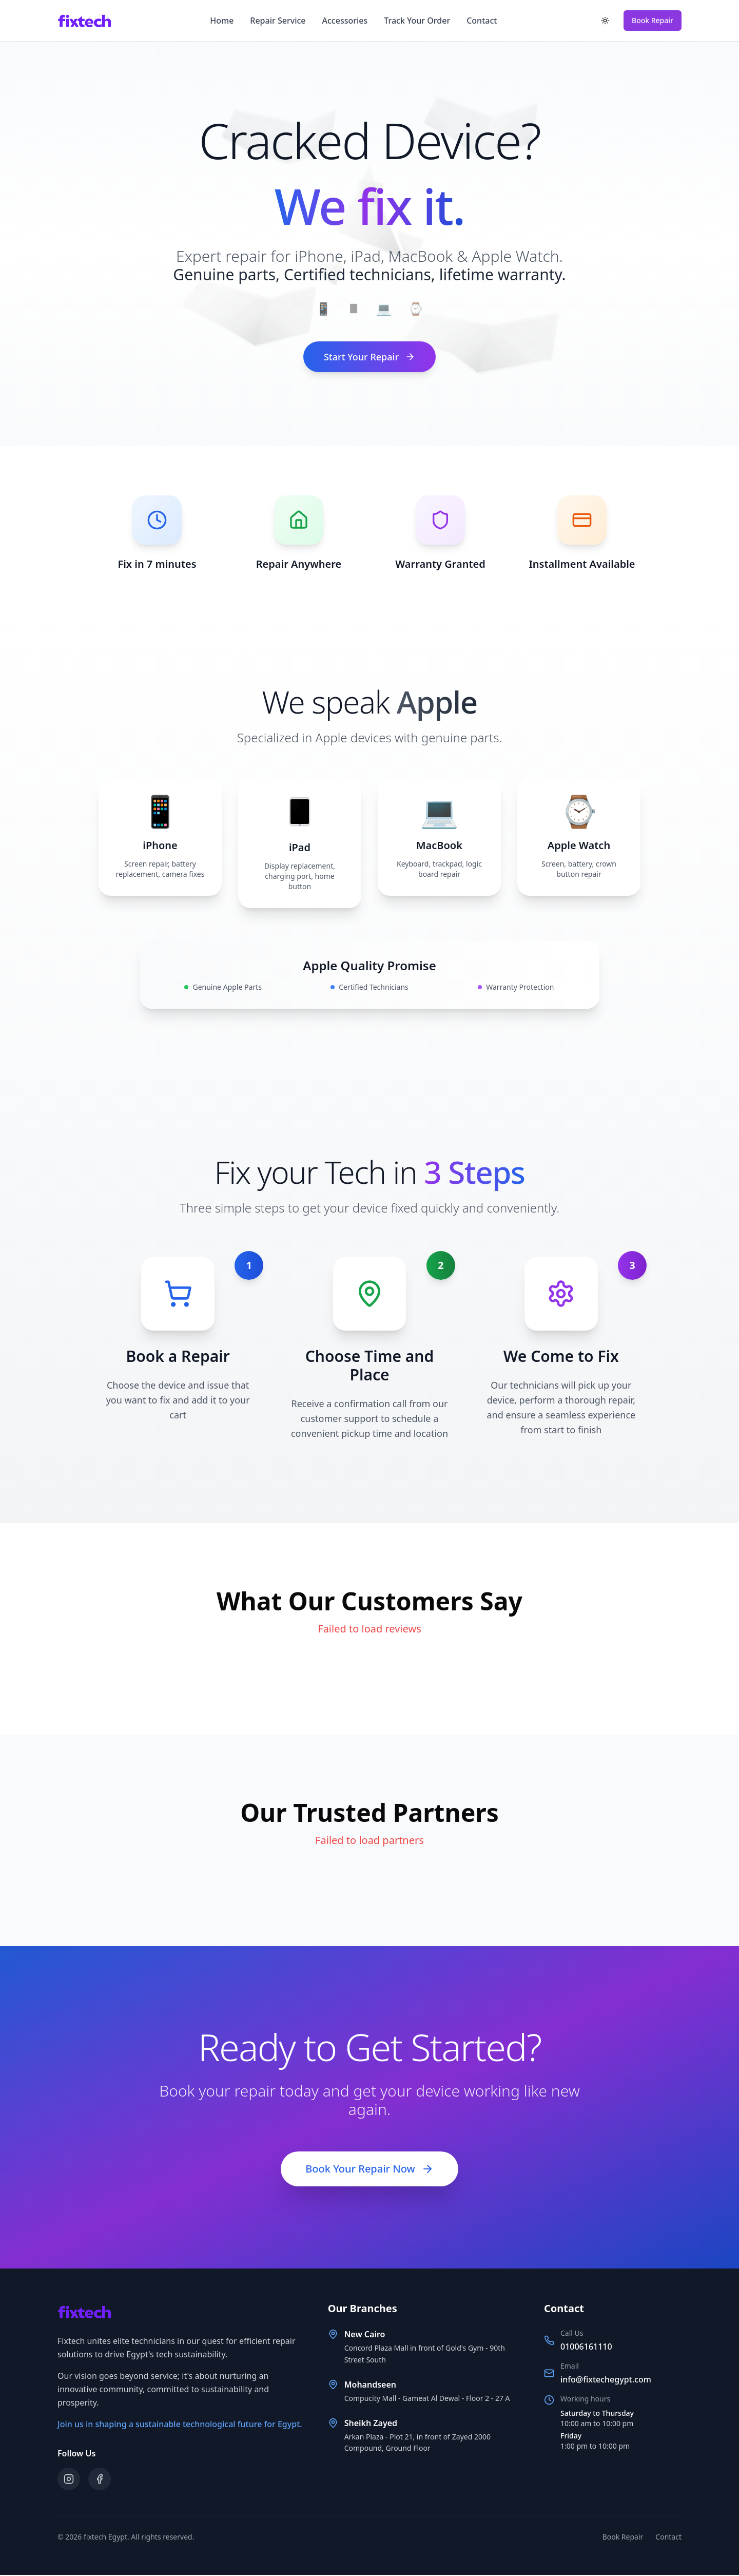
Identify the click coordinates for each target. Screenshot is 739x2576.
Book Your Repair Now (369, 2170)
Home (222, 20)
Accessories (345, 20)
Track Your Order (417, 20)
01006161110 (586, 2347)
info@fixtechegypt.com (605, 2380)
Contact (481, 20)
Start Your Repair (369, 357)
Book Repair (652, 20)
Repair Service (277, 20)
